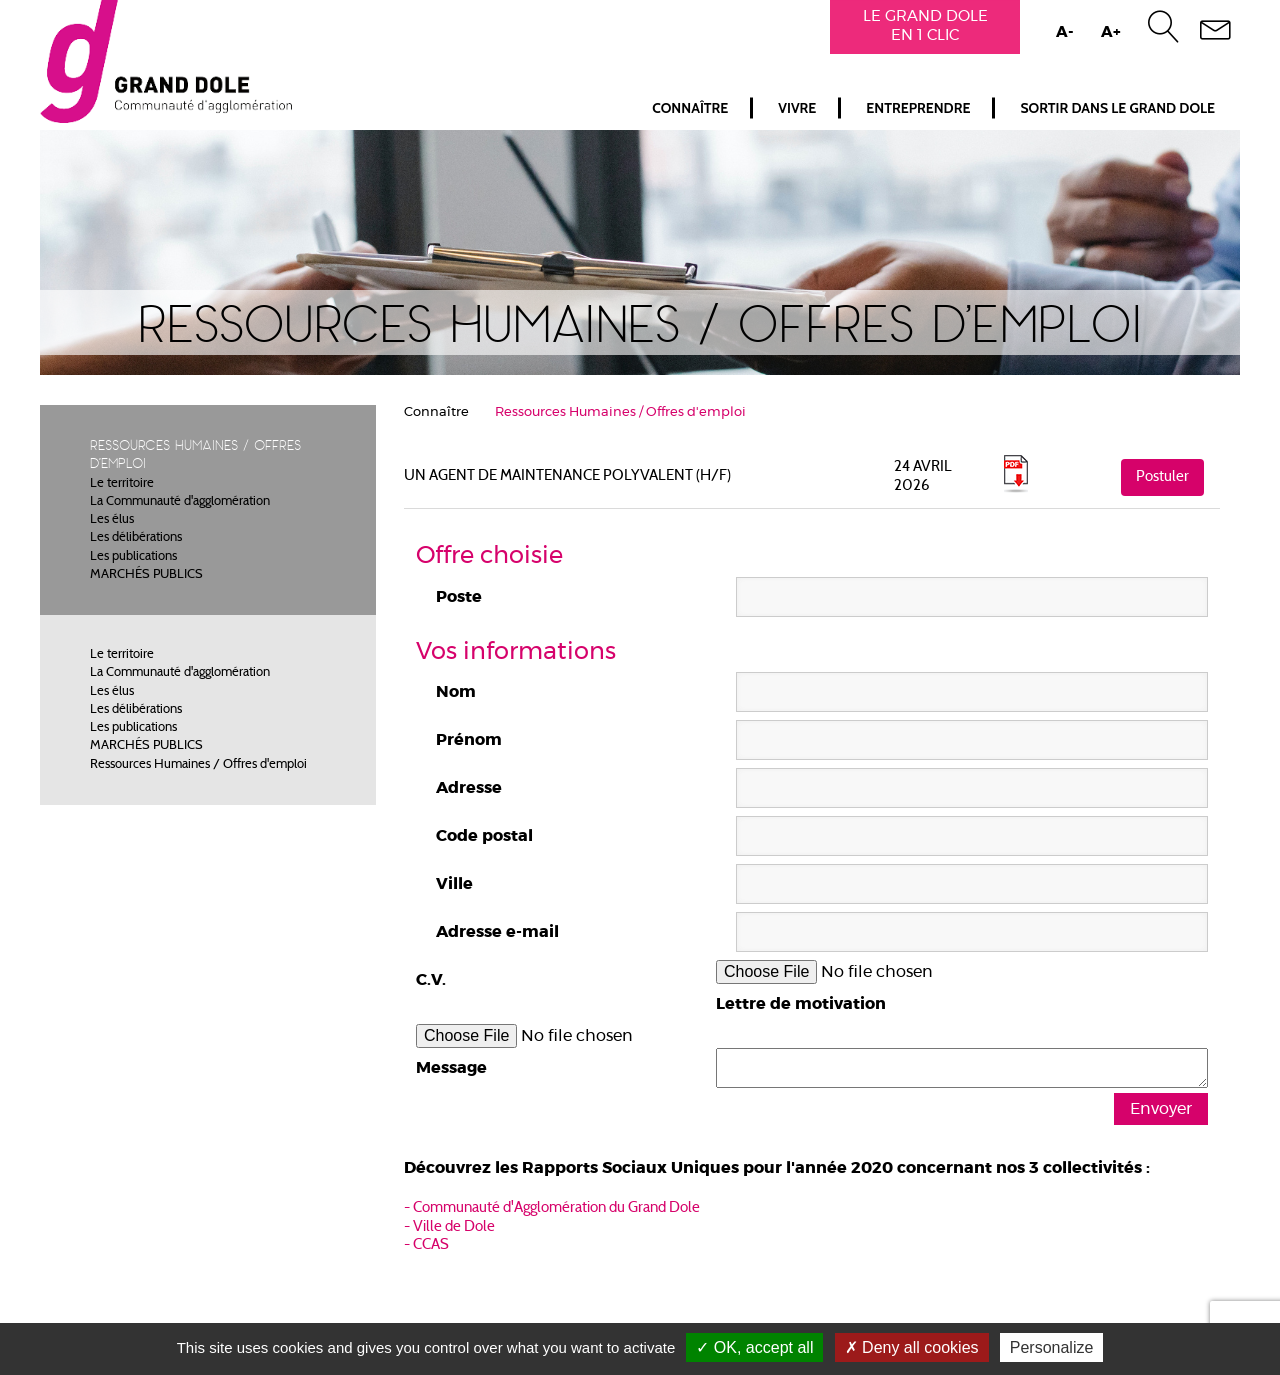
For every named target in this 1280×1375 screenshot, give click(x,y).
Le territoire (122, 484)
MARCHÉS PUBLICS (146, 575)
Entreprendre (918, 108)
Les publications (133, 557)
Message (451, 1068)
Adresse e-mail (497, 932)
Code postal (484, 836)
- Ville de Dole (449, 1227)
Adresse (469, 788)
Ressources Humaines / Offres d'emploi (198, 765)
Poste (459, 597)
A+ (1111, 32)
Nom (456, 692)
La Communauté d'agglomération (180, 502)
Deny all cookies (912, 1347)
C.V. (431, 980)
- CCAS (426, 1245)
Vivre (797, 108)
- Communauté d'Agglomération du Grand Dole (552, 1208)
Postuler (1162, 477)
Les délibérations (136, 538)
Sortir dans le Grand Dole (1117, 108)
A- (1065, 32)
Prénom (469, 740)
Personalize (1052, 1347)
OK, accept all (754, 1347)
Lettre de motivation (801, 1004)
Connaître (690, 108)
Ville (454, 884)
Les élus (112, 520)
